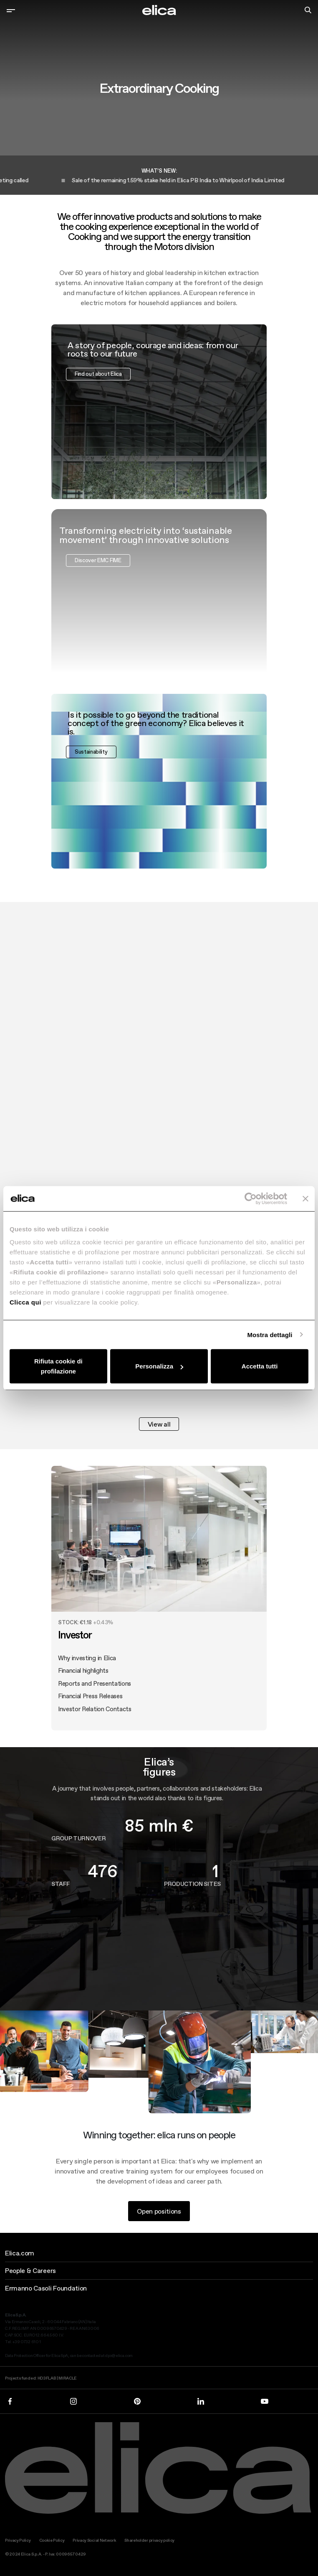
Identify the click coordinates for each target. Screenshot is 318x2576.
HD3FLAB (47, 2378)
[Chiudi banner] (305, 1198)
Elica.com (19, 2253)
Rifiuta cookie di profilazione (58, 1366)
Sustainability (91, 761)
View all (159, 1424)
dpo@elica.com (119, 2355)
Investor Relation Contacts (94, 1719)
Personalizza (159, 1366)
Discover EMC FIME (98, 570)
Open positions (159, 2221)
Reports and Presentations (94, 1693)
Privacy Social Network (94, 2540)
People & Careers (30, 2270)
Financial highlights (83, 1681)
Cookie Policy (52, 2540)
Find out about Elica (98, 383)
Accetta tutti (260, 1366)
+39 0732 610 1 (27, 2341)
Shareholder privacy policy (149, 2540)
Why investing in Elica (87, 1668)
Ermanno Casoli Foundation (46, 2288)
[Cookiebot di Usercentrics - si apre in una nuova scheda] (250, 1198)
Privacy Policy (18, 2540)
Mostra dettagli (269, 1334)
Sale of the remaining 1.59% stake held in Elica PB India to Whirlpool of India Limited (184, 180)
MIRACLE (67, 2378)
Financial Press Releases (90, 1706)
